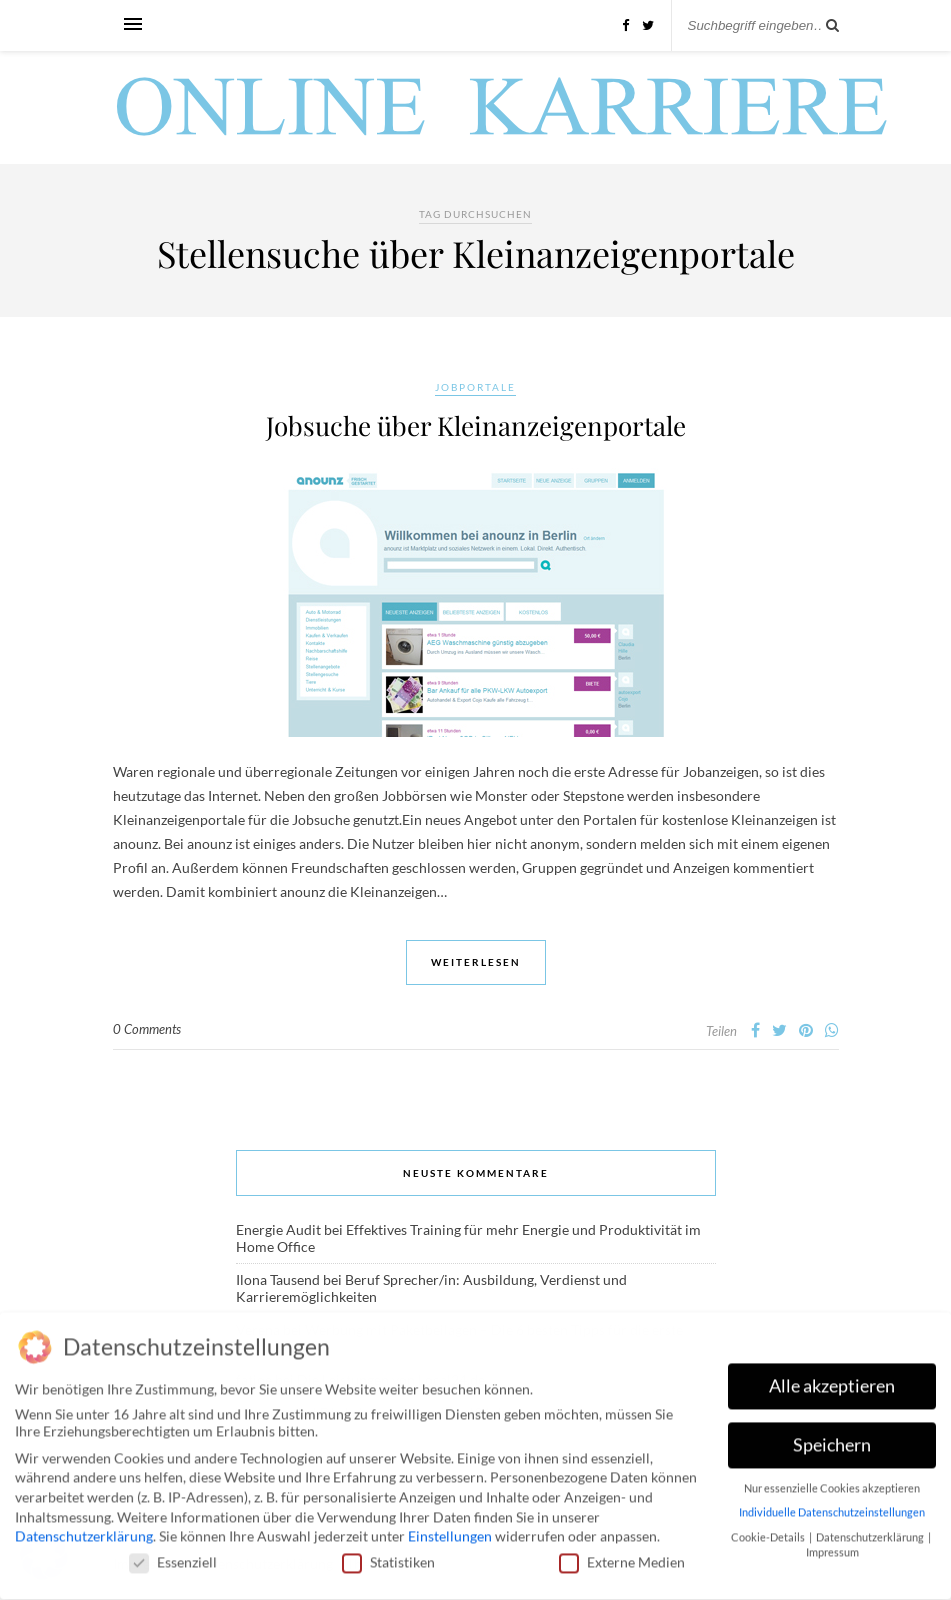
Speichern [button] (832, 1439)
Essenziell (173, 1556)
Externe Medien (622, 1556)
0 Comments (147, 1029)
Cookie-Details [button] (769, 1532)
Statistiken (388, 1556)
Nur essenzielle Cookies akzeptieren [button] (832, 1483)
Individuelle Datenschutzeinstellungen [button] (832, 1507)
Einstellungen (450, 1530)
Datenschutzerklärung (84, 1530)
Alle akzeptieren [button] (832, 1380)
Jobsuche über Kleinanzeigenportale (476, 425)
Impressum (832, 1547)
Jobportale (475, 387)
